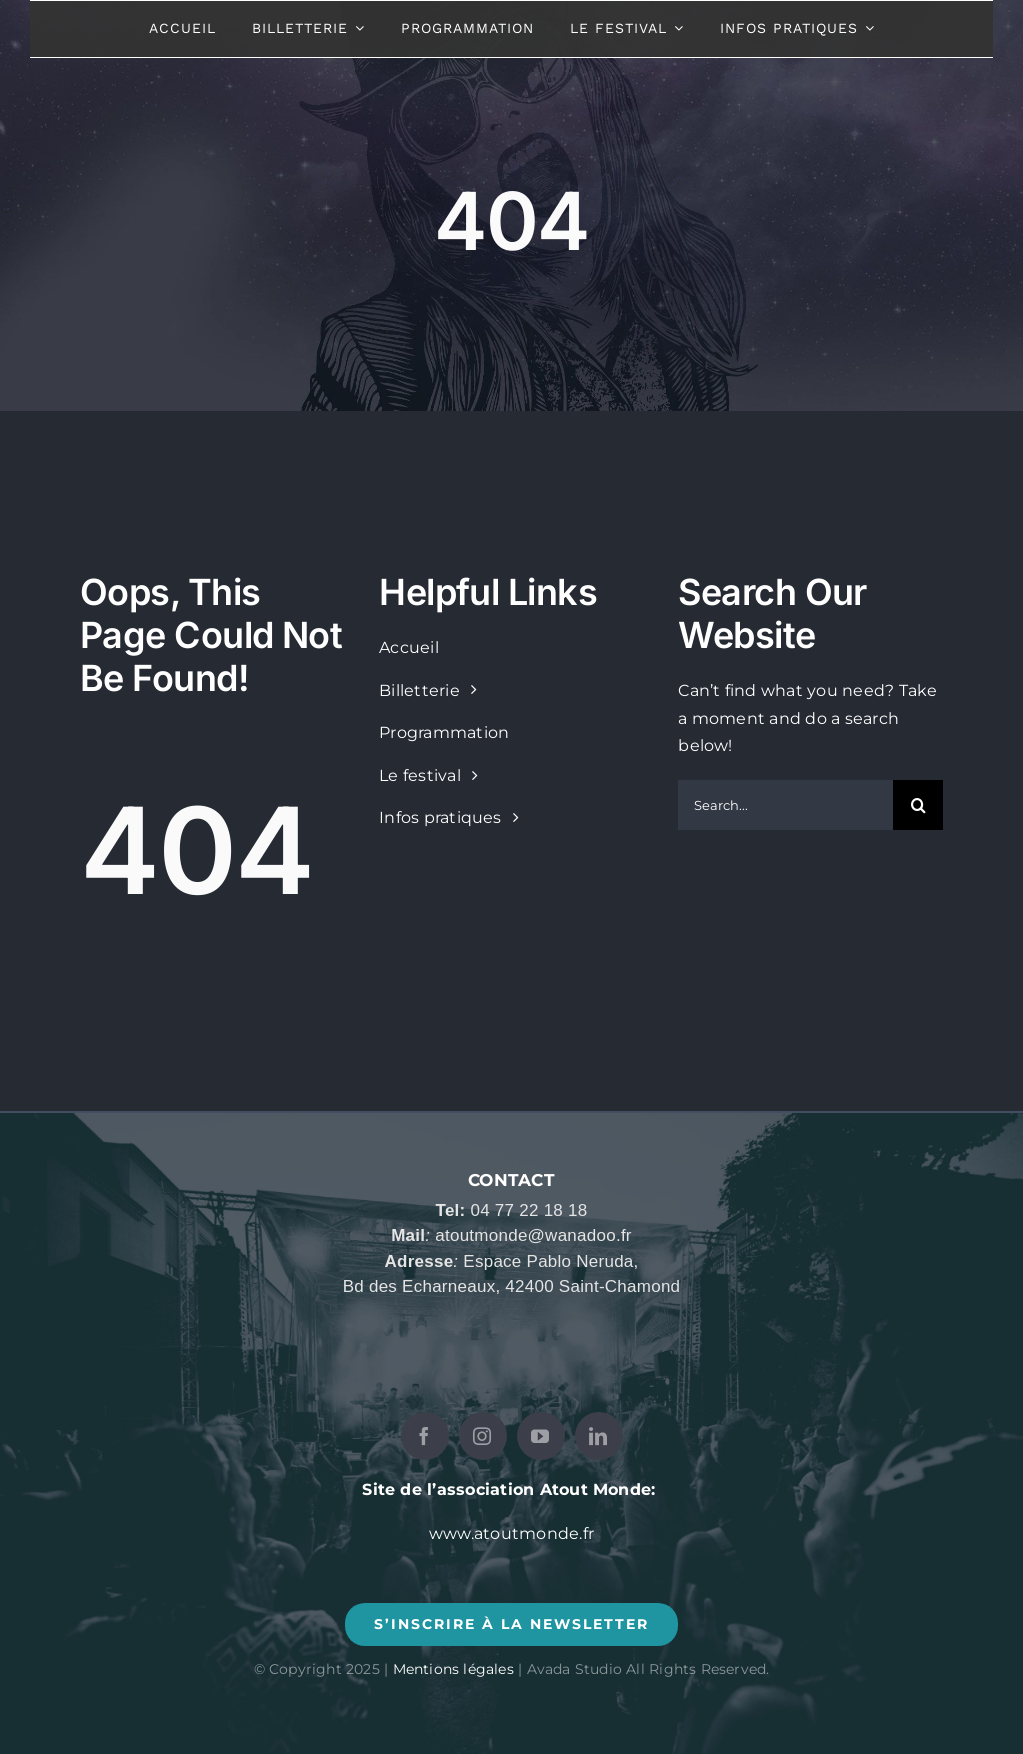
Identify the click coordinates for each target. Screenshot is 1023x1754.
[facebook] (425, 1436)
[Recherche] (918, 805)
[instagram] (483, 1436)
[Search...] (785, 805)
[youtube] (541, 1436)
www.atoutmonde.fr (511, 1533)
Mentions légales (453, 1669)
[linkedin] (599, 1436)
